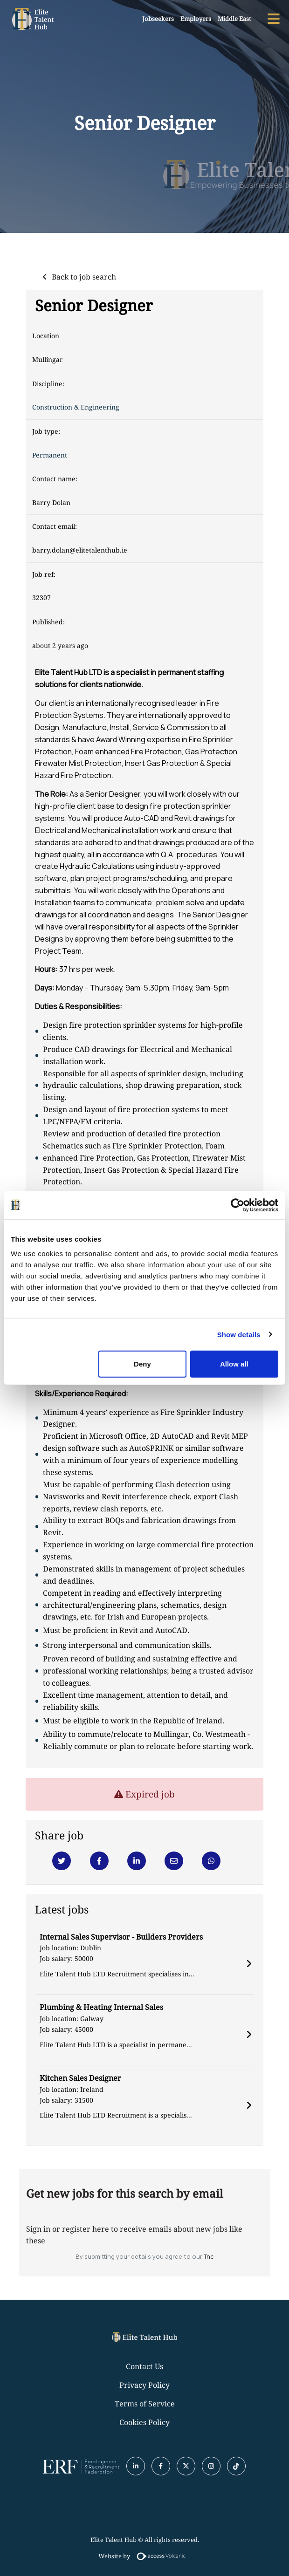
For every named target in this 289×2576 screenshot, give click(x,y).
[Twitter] (61, 1861)
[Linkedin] (136, 1861)
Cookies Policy (144, 2422)
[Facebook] (99, 1861)
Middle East (234, 18)
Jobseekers (158, 18)
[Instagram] (211, 2466)
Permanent (49, 455)
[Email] (174, 1861)
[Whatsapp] (211, 1861)
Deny (142, 1364)
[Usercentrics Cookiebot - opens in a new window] (237, 1205)
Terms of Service (145, 2403)
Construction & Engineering (75, 407)
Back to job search (84, 277)
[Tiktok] (236, 2466)
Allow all (234, 1364)
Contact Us (144, 2366)
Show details (239, 1334)
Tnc (209, 2256)
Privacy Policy (144, 2385)
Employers (195, 18)
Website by (144, 2556)
